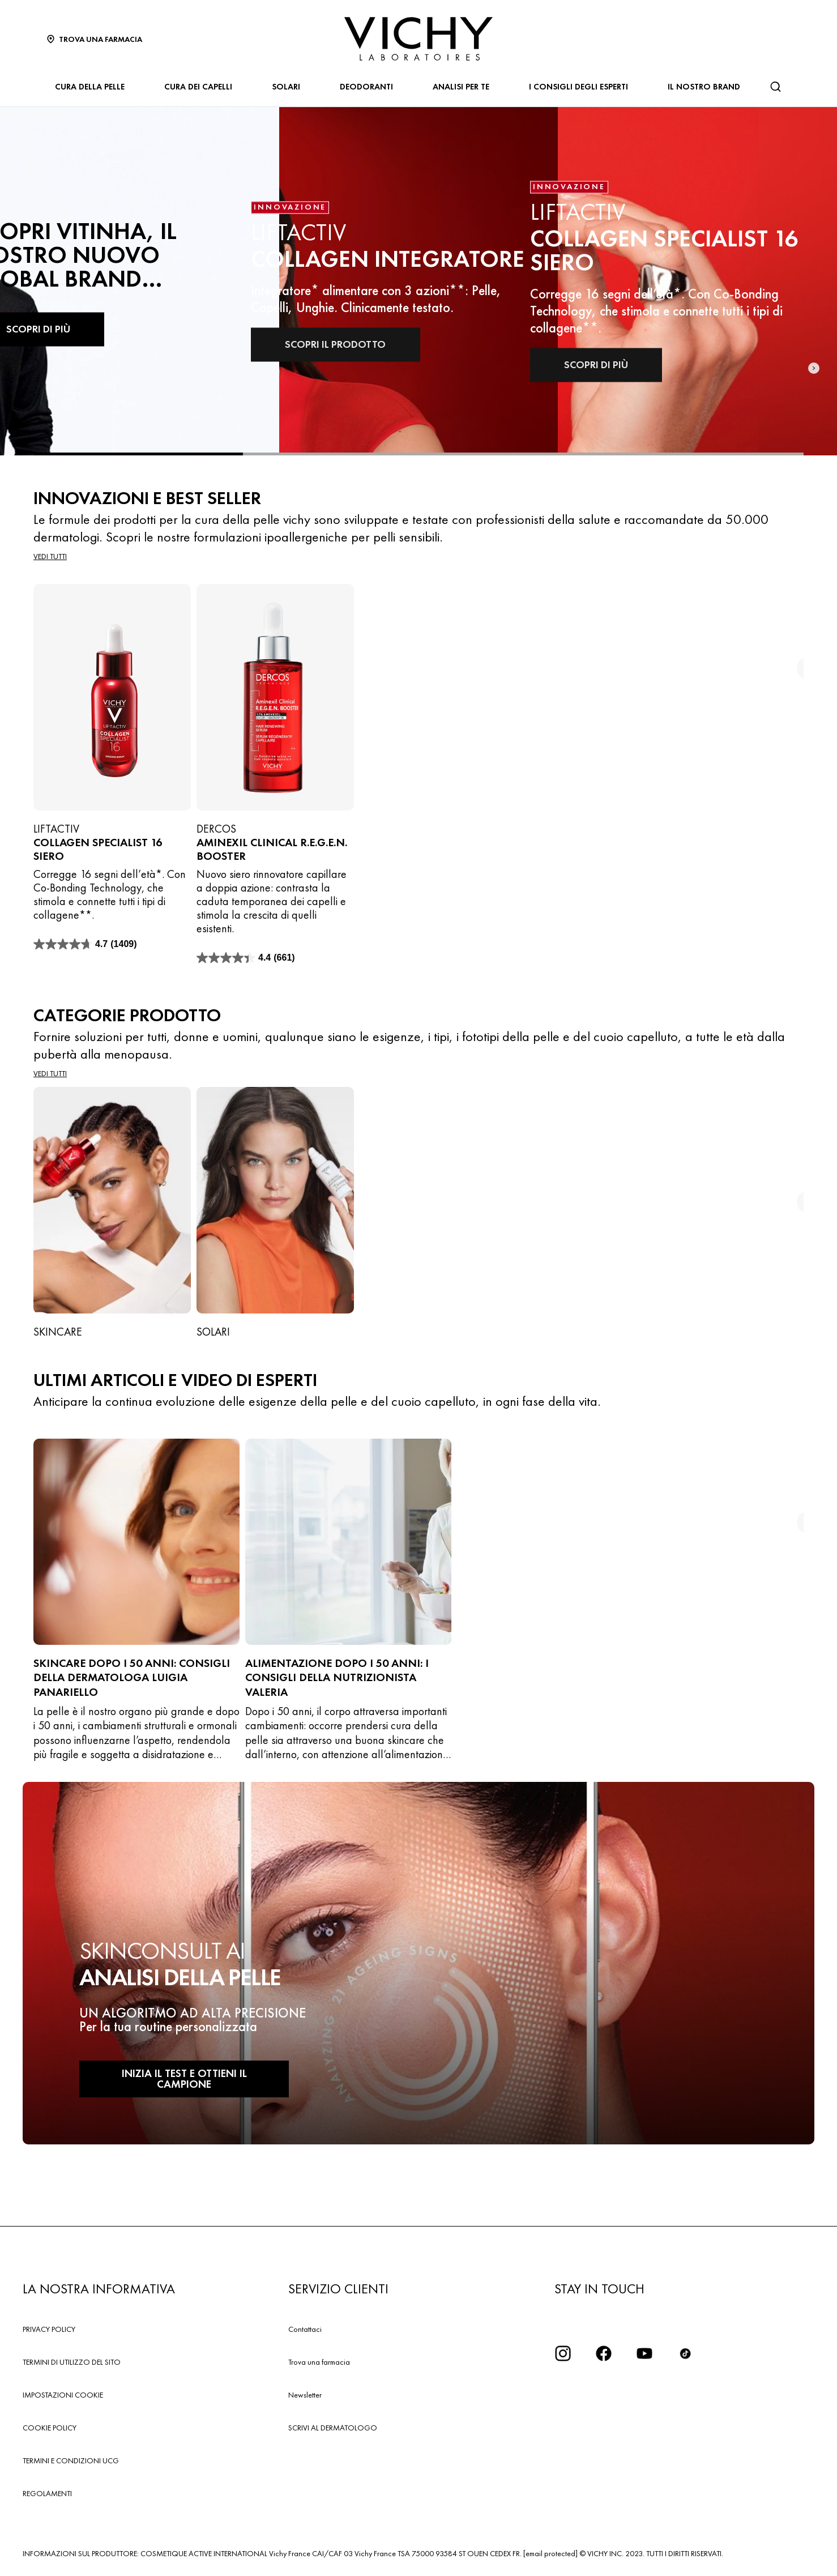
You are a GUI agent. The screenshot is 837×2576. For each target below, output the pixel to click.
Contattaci (305, 2329)
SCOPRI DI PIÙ (589, 364)
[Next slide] (813, 281)
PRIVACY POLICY (49, 2329)
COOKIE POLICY (49, 2428)
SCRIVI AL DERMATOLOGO (332, 2428)
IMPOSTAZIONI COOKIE (63, 2395)
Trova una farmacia (319, 2362)
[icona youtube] (644, 2353)
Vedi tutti (50, 556)
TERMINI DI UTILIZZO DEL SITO (72, 2362)
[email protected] (550, 2553)
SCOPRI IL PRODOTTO (330, 344)
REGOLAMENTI (47, 2493)
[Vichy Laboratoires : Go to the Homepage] (418, 39)
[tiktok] (685, 2353)
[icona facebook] (603, 2353)
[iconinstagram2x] (562, 2353)
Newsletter (305, 2395)
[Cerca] (775, 86)
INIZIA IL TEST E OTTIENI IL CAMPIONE (164, 2086)
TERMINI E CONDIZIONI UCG (71, 2460)
